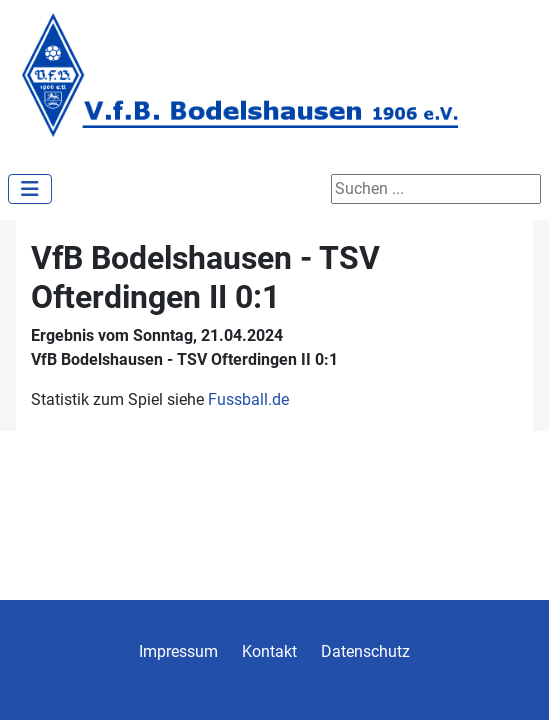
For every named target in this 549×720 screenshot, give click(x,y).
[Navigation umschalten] (30, 189)
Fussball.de (248, 399)
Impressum (178, 651)
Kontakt (269, 651)
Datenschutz (365, 651)
